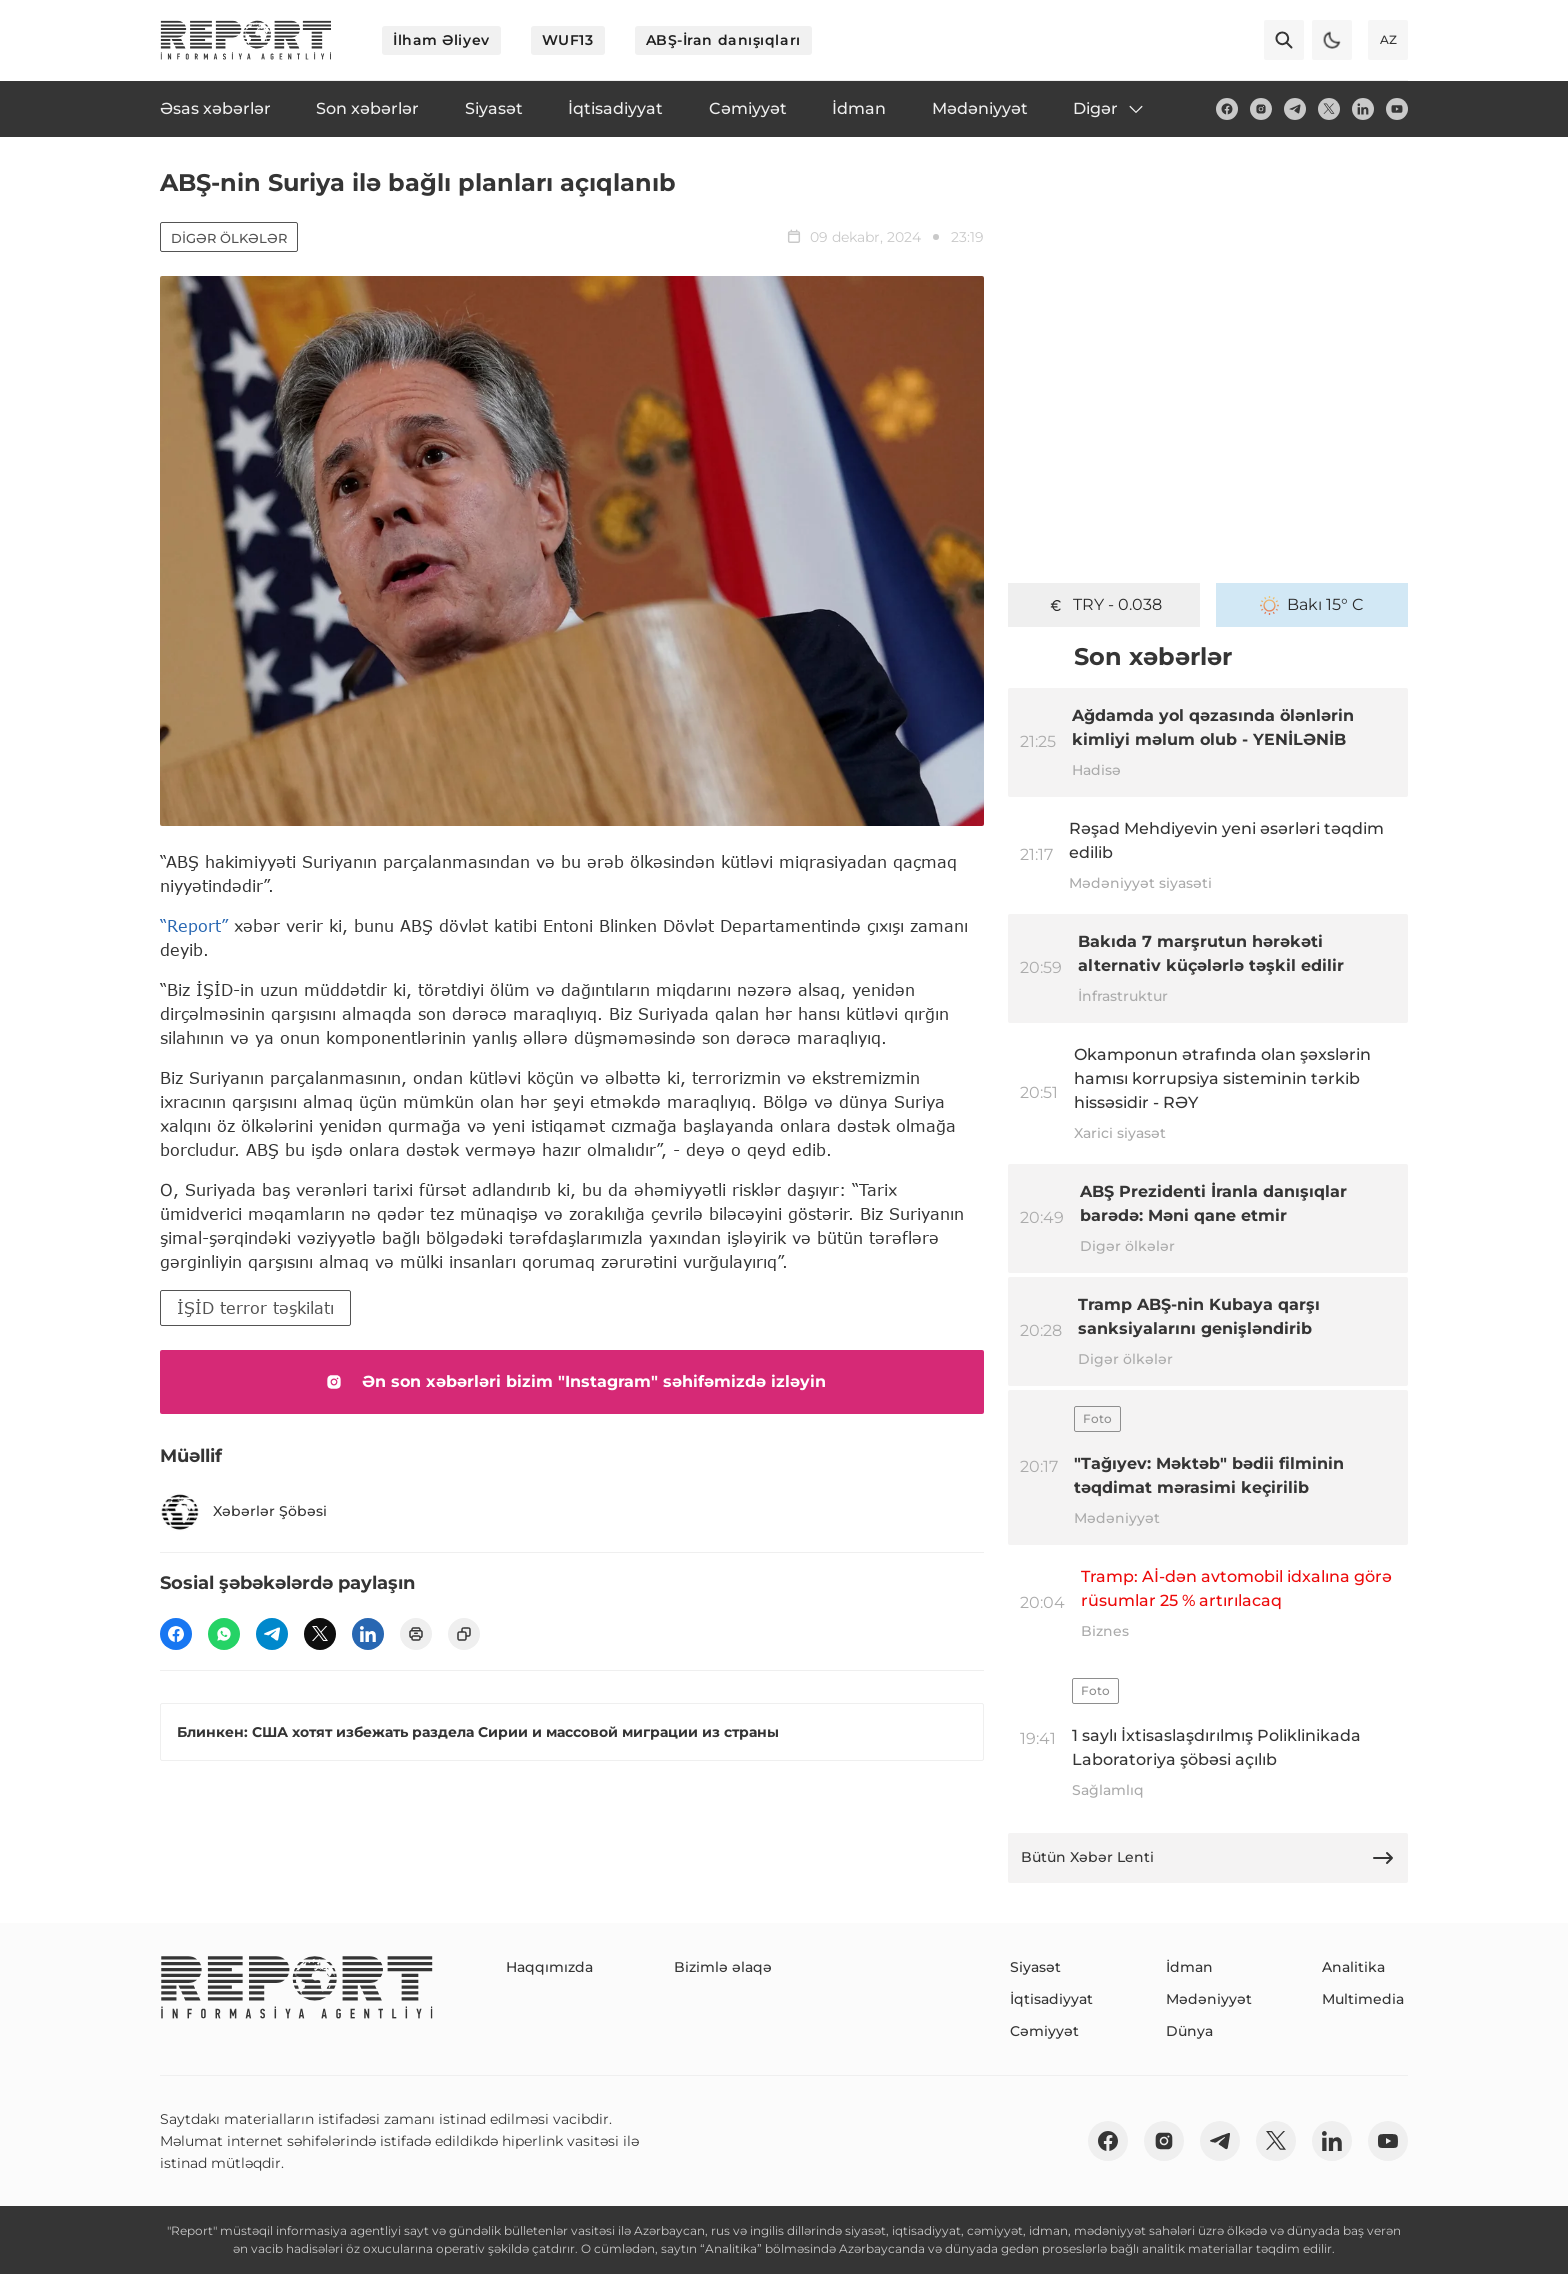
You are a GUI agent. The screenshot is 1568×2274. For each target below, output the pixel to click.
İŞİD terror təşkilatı (255, 1307)
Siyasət (1035, 1967)
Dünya (1189, 2031)
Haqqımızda (549, 1967)
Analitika (1353, 1967)
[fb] (1227, 109)
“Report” (194, 925)
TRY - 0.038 (1104, 605)
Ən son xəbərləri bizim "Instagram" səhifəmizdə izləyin (572, 1382)
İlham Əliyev (441, 40)
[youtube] (1397, 109)
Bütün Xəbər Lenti (1208, 1858)
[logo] (246, 40)
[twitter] (1329, 109)
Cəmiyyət (1044, 2031)
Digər (1109, 109)
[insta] (1261, 109)
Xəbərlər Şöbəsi (243, 1512)
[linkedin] (1363, 109)
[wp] (224, 1634)
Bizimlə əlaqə (723, 1967)
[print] (416, 1634)
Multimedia (1363, 1999)
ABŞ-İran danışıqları (723, 40)
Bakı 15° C (1312, 605)
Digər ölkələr (229, 238)
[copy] (464, 1634)
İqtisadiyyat (1051, 1999)
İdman (1189, 1967)
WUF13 (568, 40)
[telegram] (1295, 109)
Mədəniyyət (1209, 1999)
